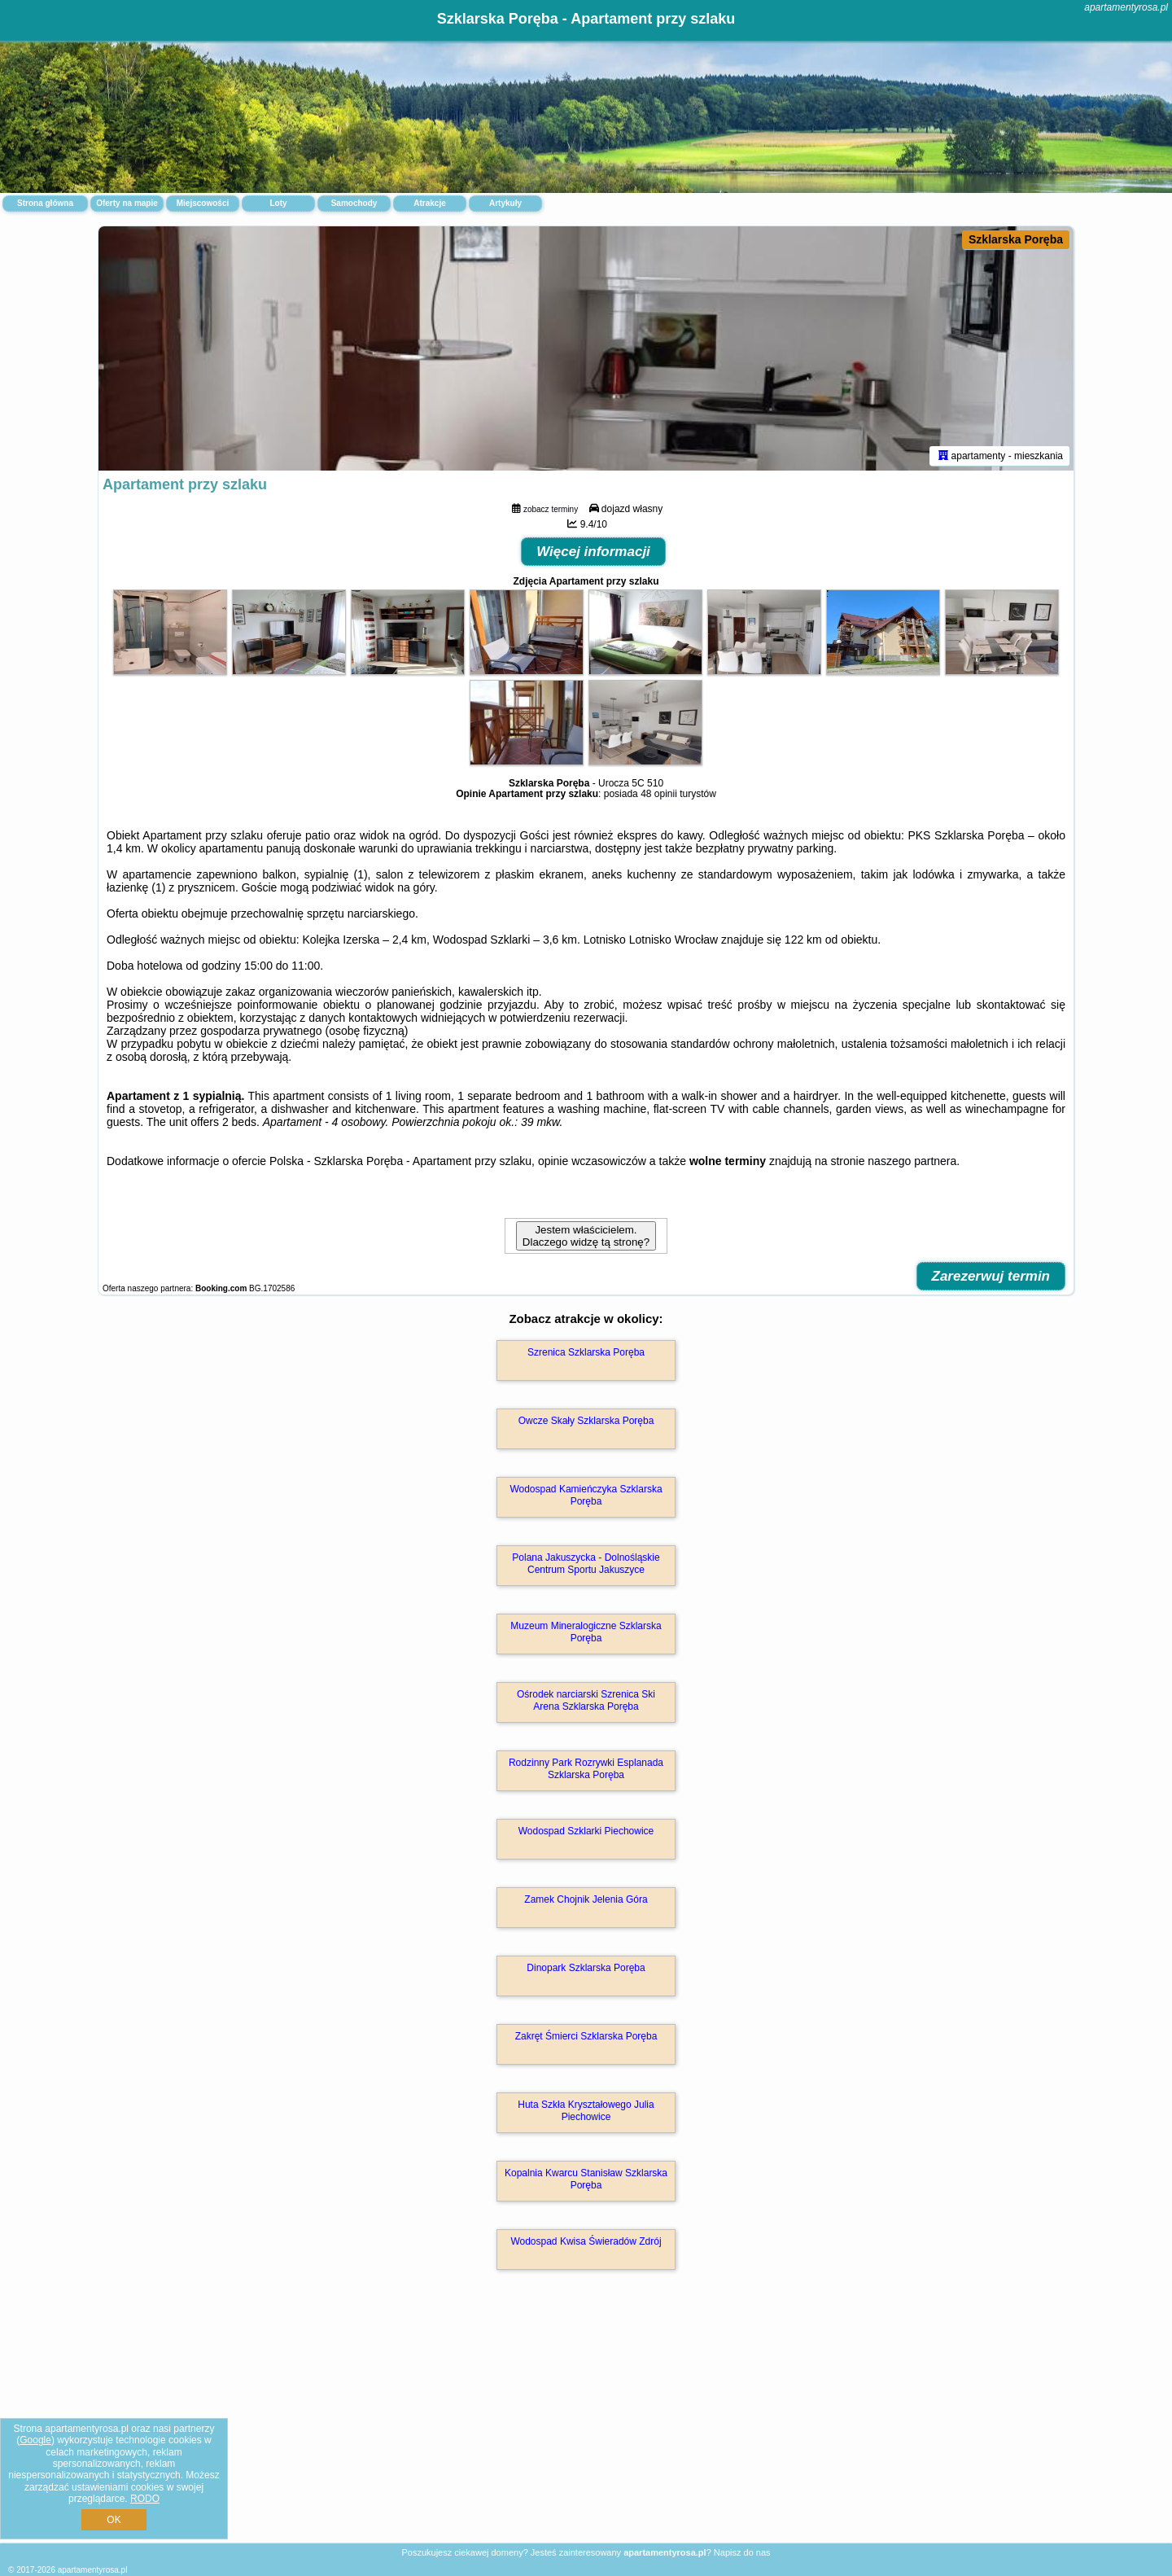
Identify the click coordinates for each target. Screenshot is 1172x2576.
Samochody (354, 203)
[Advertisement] (586, 2423)
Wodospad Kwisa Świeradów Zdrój (585, 2241)
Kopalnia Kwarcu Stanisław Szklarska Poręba (586, 2178)
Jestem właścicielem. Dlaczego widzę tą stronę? (586, 1236)
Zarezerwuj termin (991, 1276)
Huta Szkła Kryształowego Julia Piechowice (586, 2110)
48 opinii (659, 794)
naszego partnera (912, 1161)
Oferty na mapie (127, 203)
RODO (145, 2498)
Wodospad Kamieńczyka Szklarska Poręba (585, 1494)
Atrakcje (429, 203)
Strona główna (45, 203)
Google (35, 2440)
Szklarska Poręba (1016, 239)
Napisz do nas (742, 2552)
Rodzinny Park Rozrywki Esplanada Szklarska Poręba (586, 1768)
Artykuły (505, 203)
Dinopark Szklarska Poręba (586, 1968)
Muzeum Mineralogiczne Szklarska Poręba (585, 1631)
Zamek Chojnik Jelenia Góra (585, 1899)
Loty (277, 203)
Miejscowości (203, 203)
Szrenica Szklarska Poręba (586, 1352)
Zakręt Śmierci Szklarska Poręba (586, 2036)
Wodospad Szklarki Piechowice (586, 1831)
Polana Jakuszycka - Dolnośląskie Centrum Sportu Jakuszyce (585, 1563)
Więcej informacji (593, 551)
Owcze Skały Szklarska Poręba (586, 1420)
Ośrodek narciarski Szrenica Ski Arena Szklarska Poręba (586, 1700)
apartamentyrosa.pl (1126, 7)
